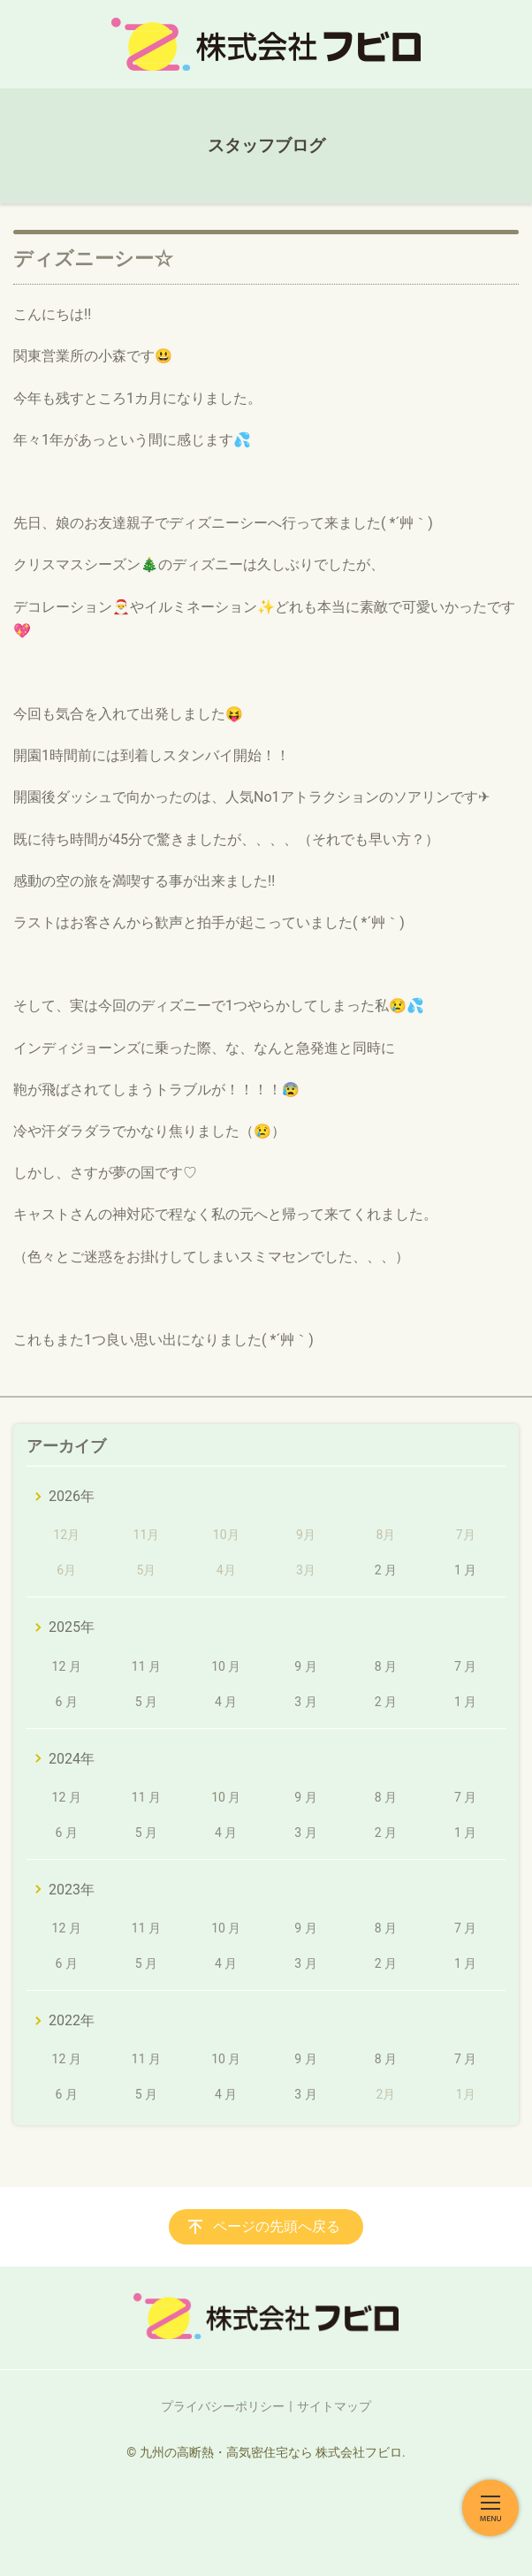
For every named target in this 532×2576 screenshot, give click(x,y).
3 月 (305, 1702)
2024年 (72, 1758)
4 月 (226, 1702)
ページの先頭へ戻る (276, 2226)
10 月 (225, 1666)
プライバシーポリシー (223, 2406)
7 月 (465, 1666)
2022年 (72, 2020)
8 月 (386, 1666)
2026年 (72, 1496)
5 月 (146, 1702)
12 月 (66, 1666)
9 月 (305, 1666)
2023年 (72, 1889)
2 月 (386, 1570)
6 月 (66, 1702)
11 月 (146, 1666)
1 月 (465, 1570)
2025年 (72, 1627)
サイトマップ (334, 2406)
